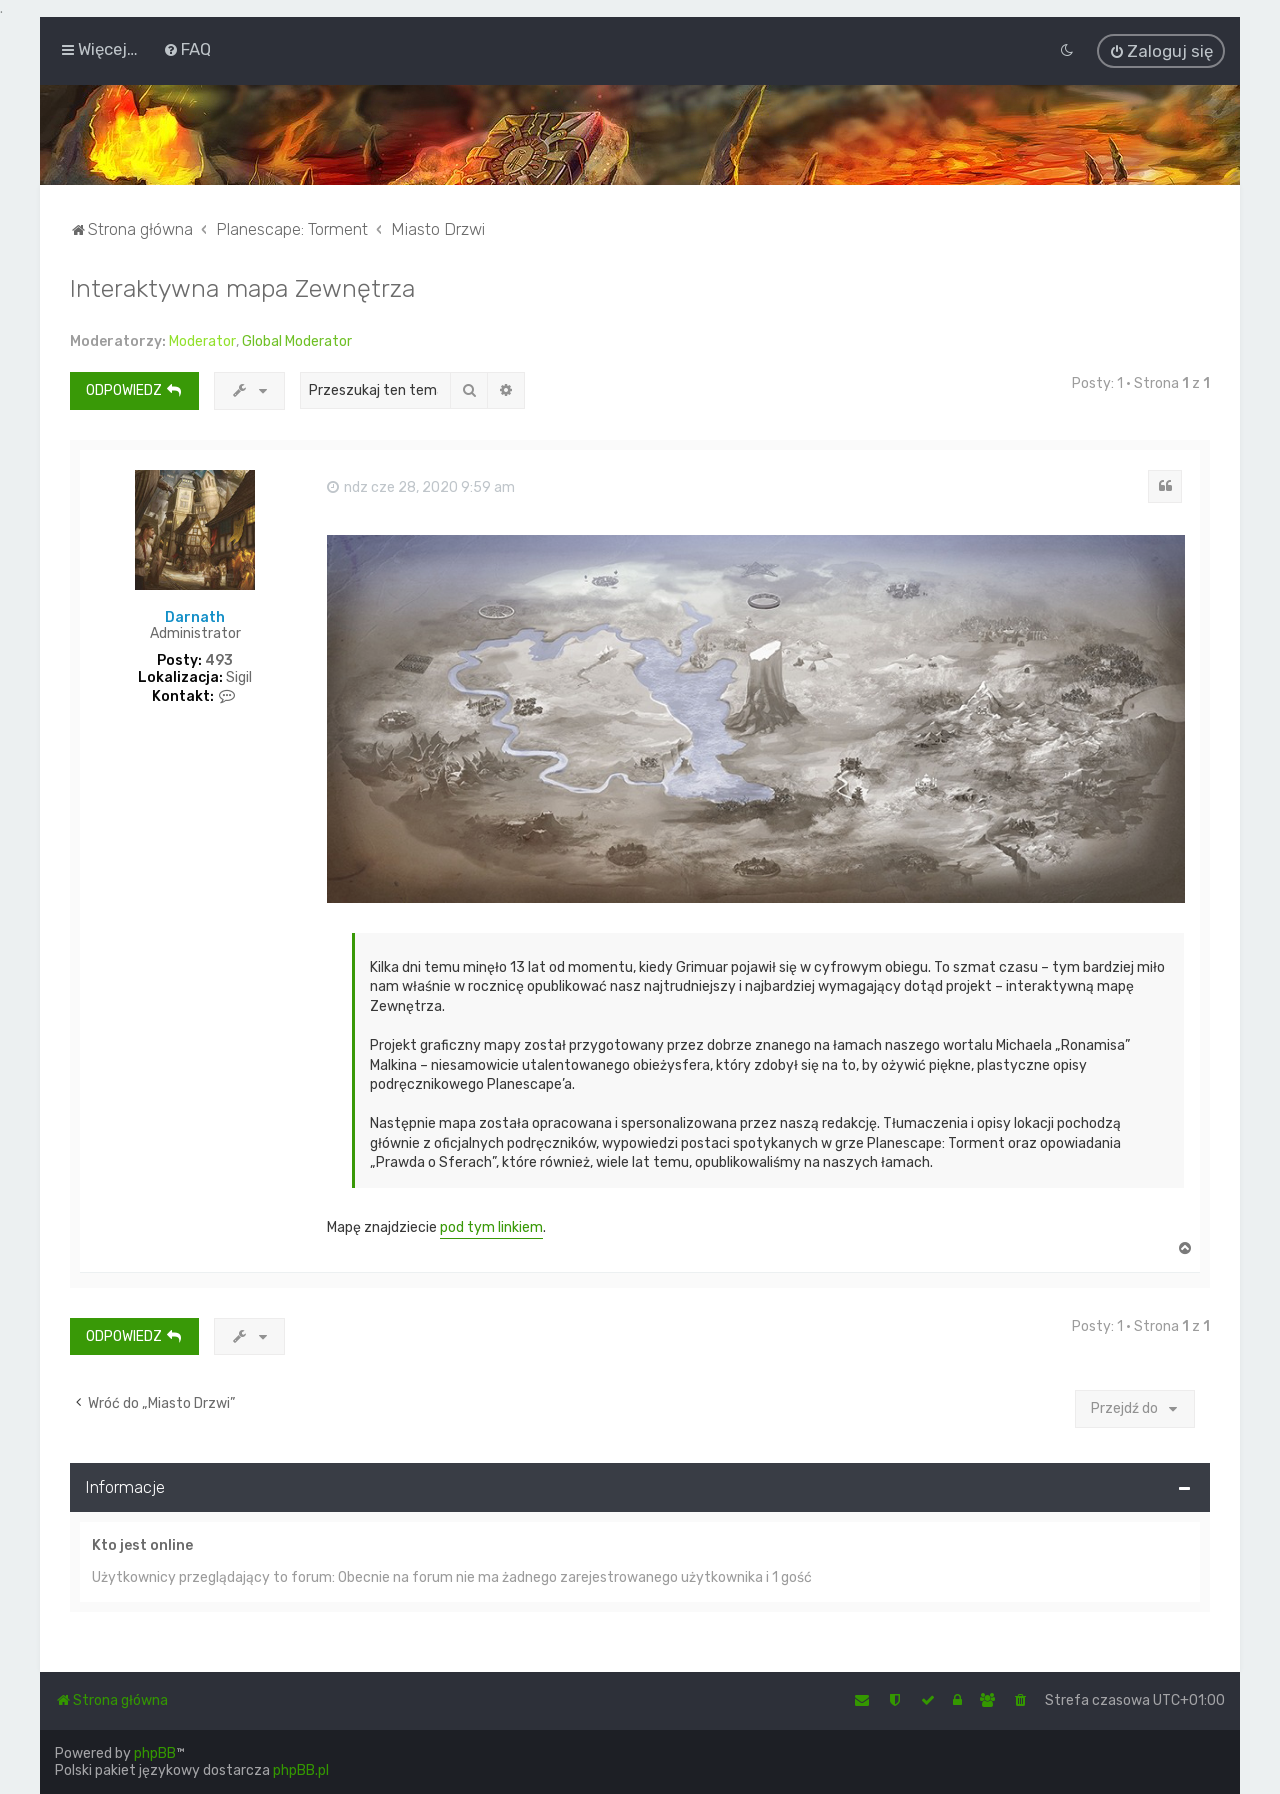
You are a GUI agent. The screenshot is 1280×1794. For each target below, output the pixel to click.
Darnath (195, 609)
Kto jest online (142, 1537)
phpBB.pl (301, 1770)
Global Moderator (297, 334)
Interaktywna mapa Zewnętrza (242, 281)
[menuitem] (187, 47)
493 (219, 654)
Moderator (202, 334)
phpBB (155, 1753)
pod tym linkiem (491, 1220)
